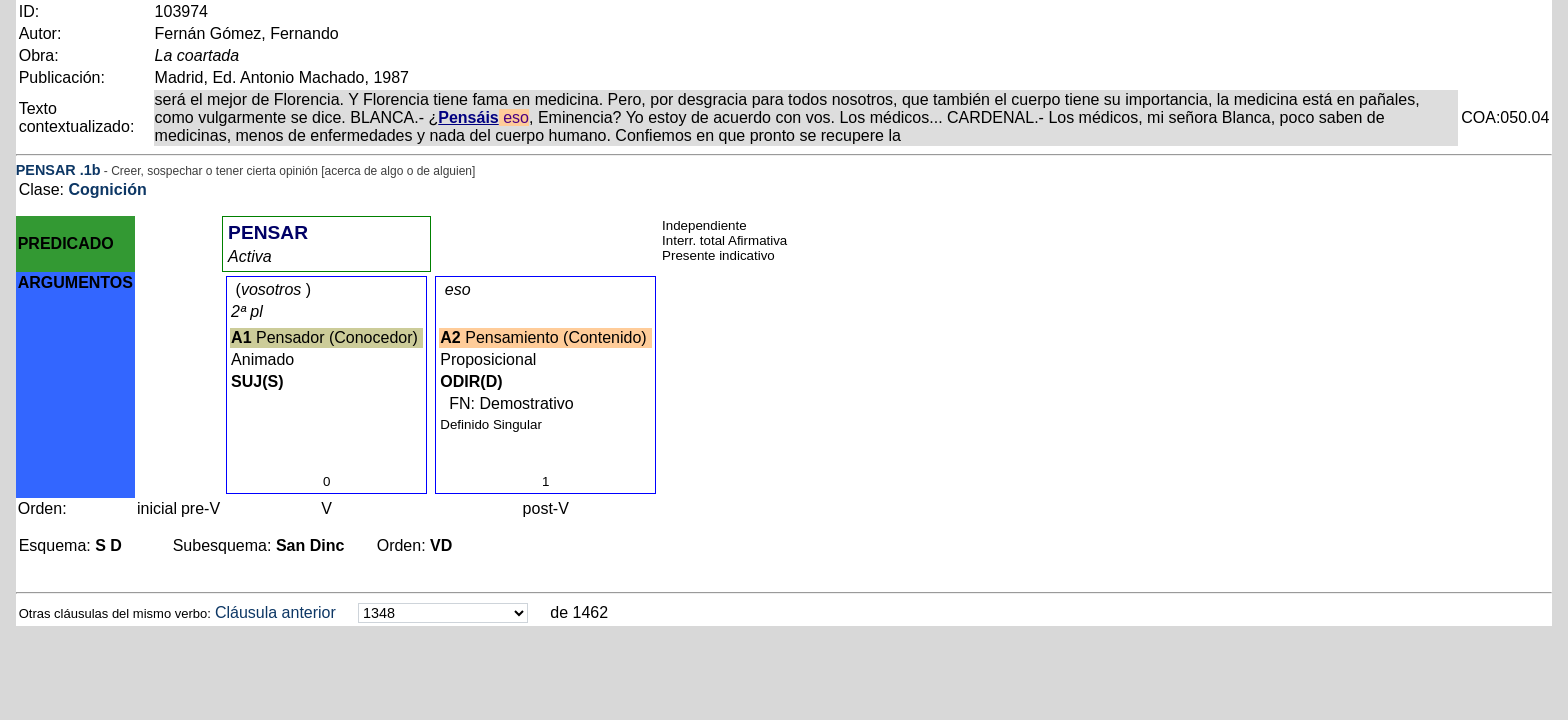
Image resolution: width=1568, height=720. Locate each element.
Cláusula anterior (275, 612)
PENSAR (46, 170)
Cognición (107, 189)
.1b (90, 170)
